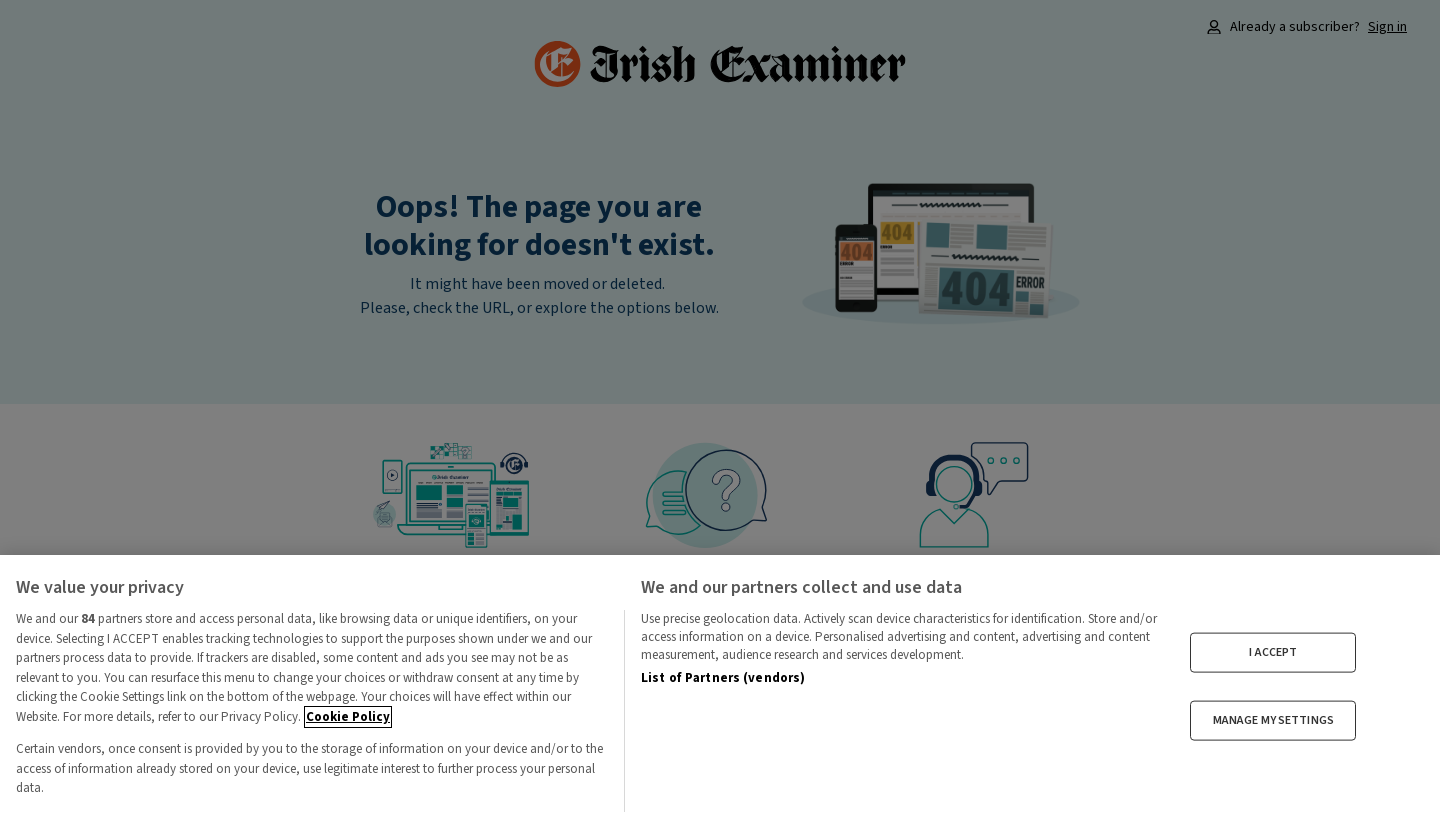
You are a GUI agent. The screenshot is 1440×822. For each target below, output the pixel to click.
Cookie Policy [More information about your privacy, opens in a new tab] (348, 717)
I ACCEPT (1273, 651)
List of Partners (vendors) (723, 678)
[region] (720, 688)
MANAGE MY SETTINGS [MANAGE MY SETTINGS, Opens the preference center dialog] (1273, 720)
